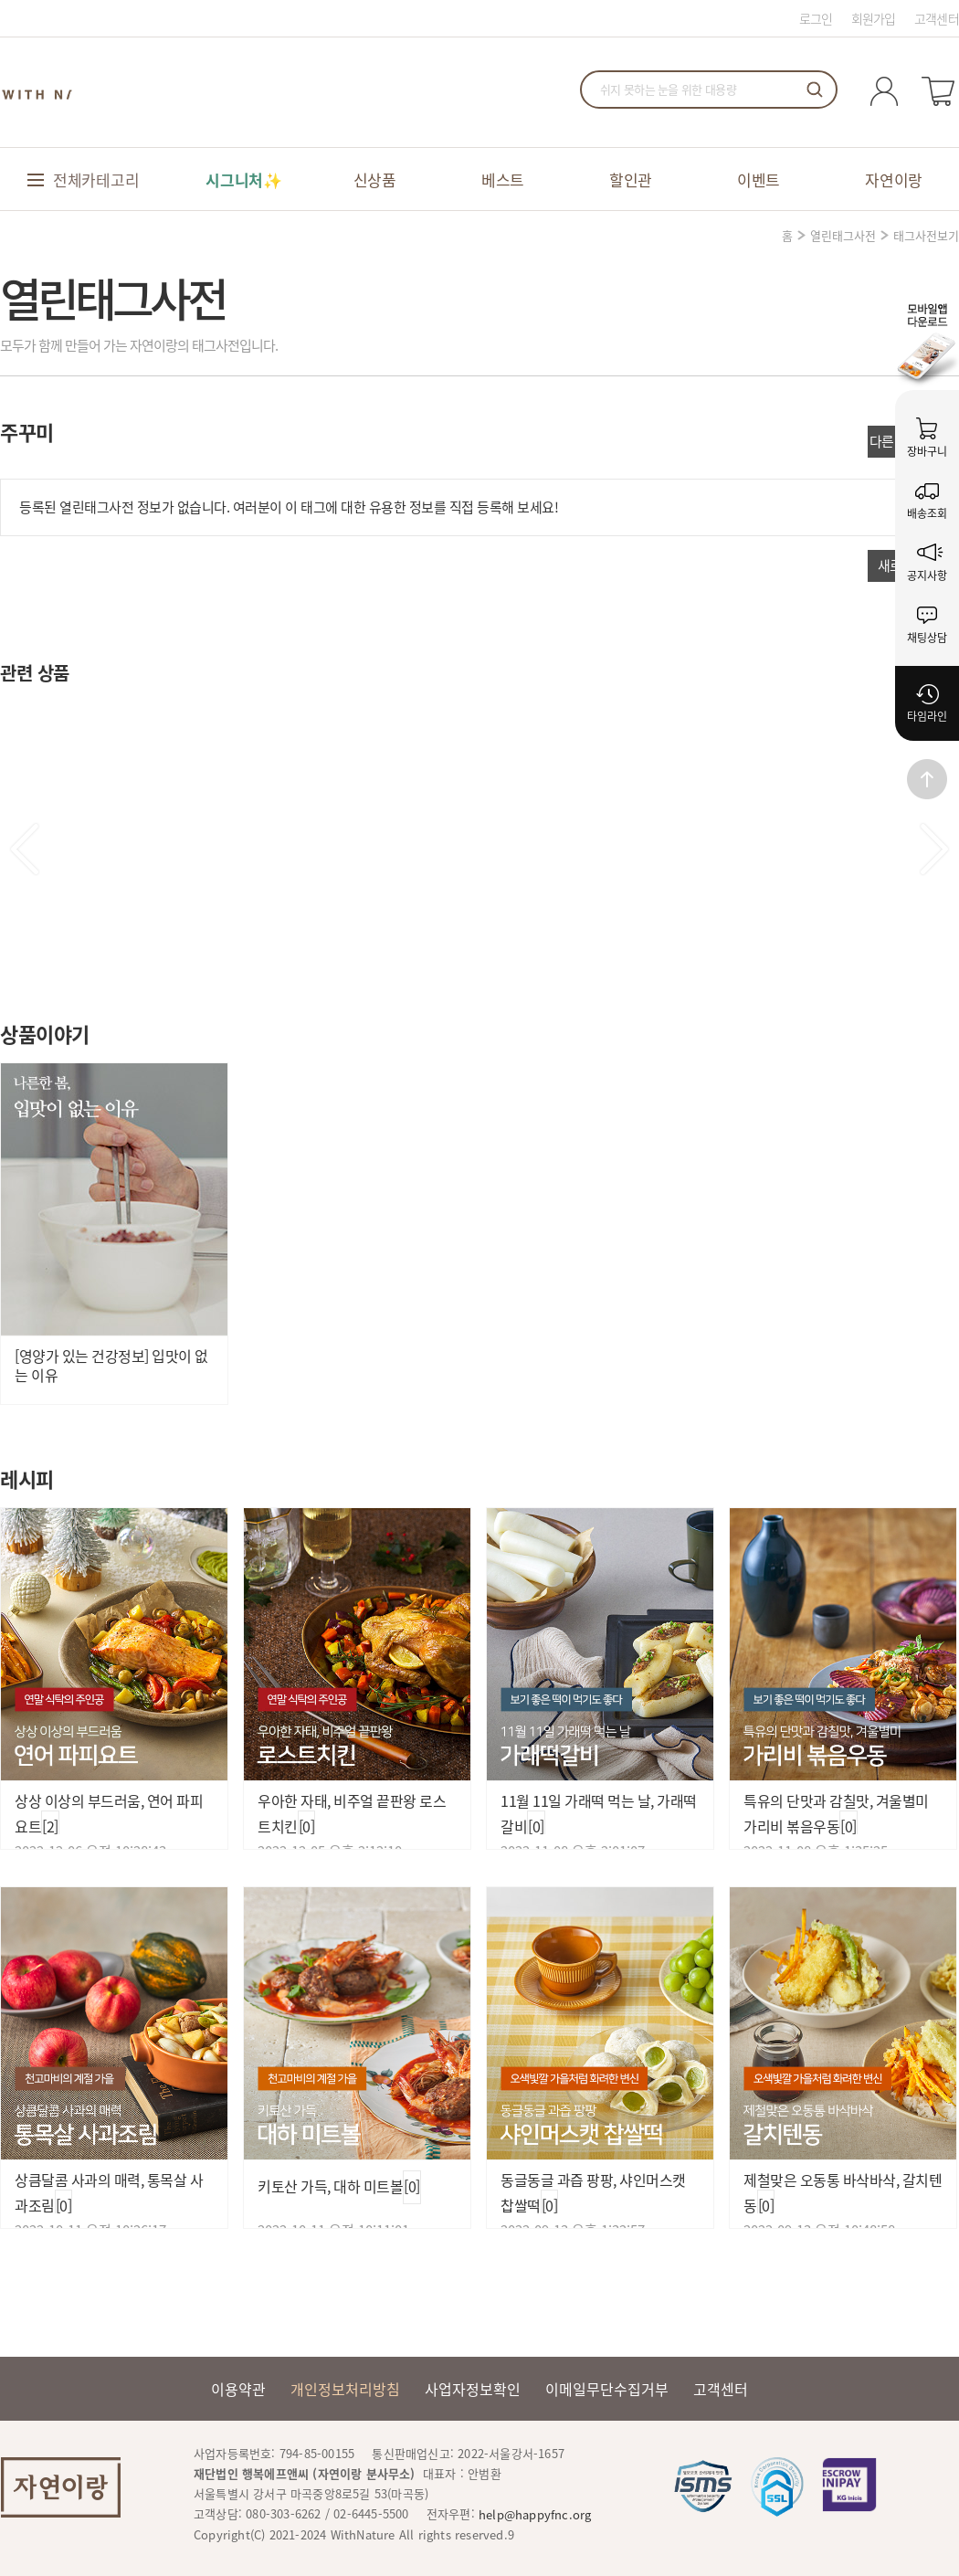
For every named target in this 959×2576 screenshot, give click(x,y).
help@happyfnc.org (535, 2514)
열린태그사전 (843, 235)
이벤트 (758, 179)
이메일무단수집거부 (607, 2389)
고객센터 (936, 18)
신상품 (374, 179)
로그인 (816, 18)
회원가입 (873, 18)
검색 (814, 89)
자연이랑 (893, 179)
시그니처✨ (244, 179)
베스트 (502, 179)
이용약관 (238, 2389)
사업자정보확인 (473, 2389)
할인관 (630, 179)
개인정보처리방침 (345, 2389)
